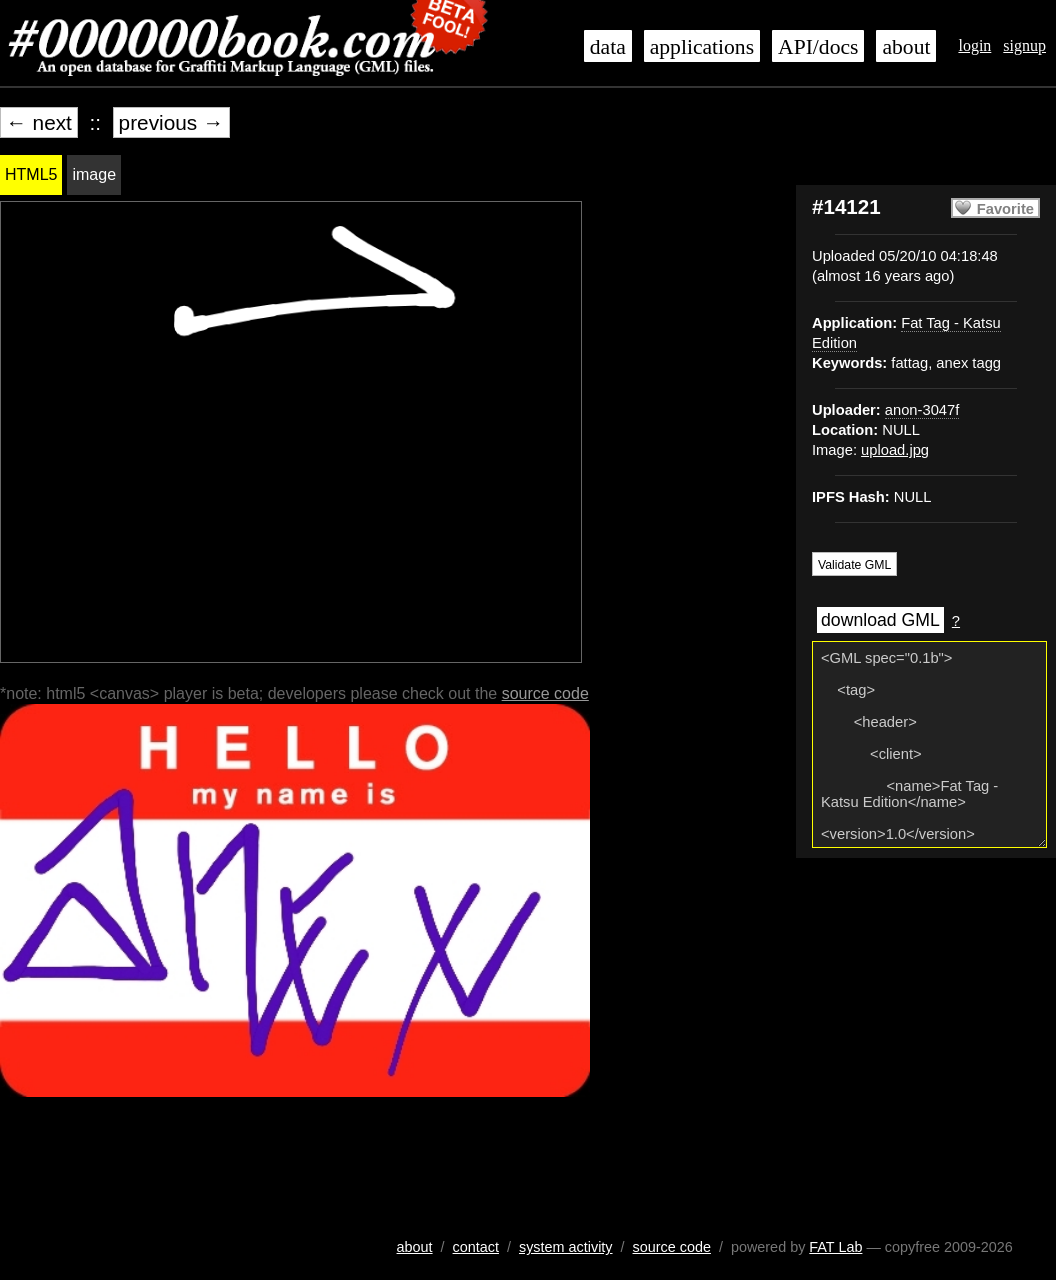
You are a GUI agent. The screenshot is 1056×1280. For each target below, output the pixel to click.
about (906, 47)
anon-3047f (922, 410)
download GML (880, 620)
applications (702, 47)
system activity (566, 1247)
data (608, 47)
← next (39, 122)
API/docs (818, 47)
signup (1024, 45)
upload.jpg (895, 450)
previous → (171, 122)
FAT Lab (835, 1247)
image (94, 174)
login (974, 45)
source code (545, 693)
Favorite (1005, 209)
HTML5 (31, 174)
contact (476, 1247)
